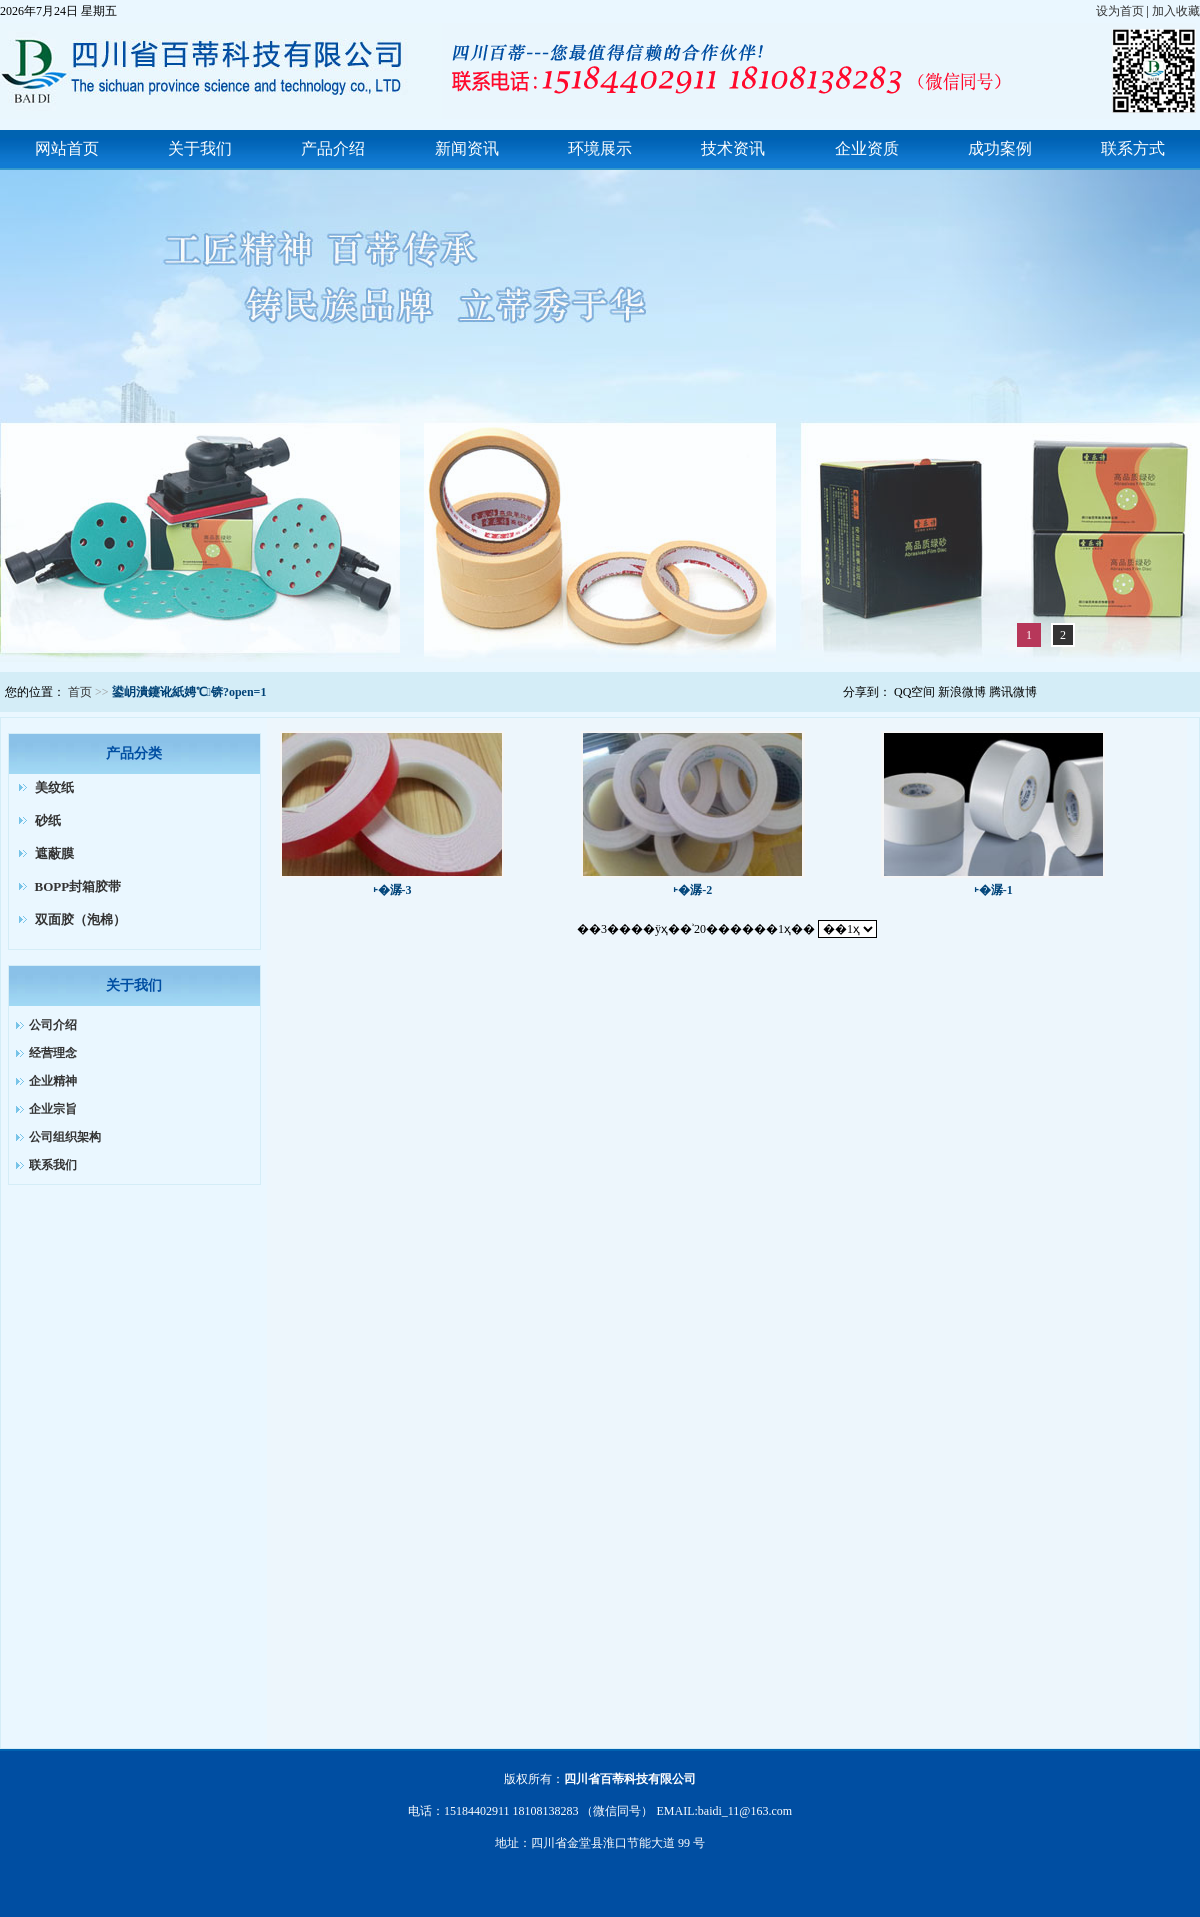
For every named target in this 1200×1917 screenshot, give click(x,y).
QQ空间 (914, 692)
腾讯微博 (1013, 692)
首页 (80, 692)
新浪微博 (962, 692)
